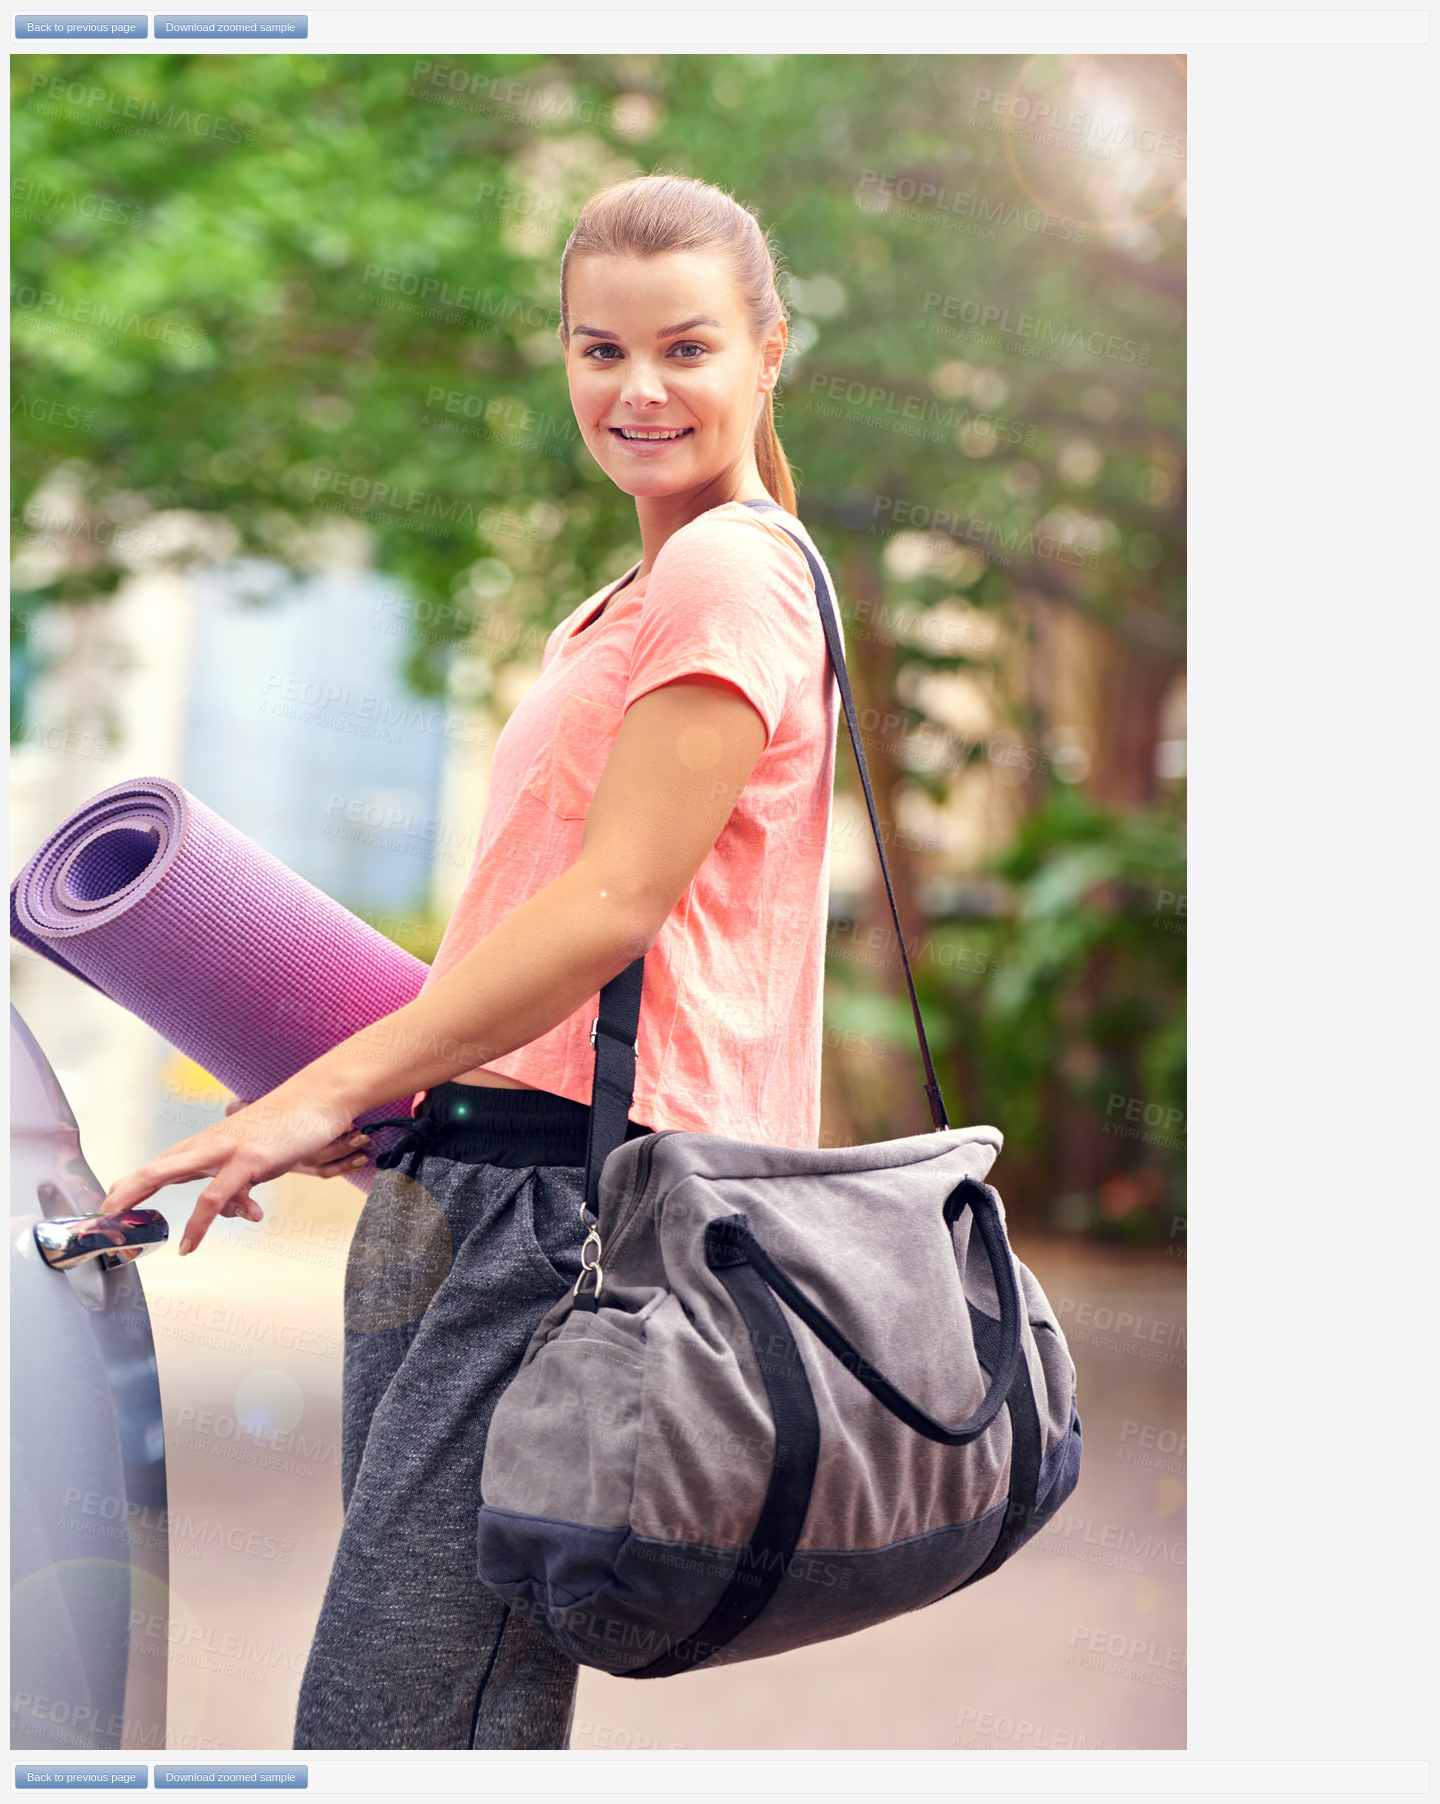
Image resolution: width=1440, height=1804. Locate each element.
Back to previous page (81, 27)
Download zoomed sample (231, 27)
